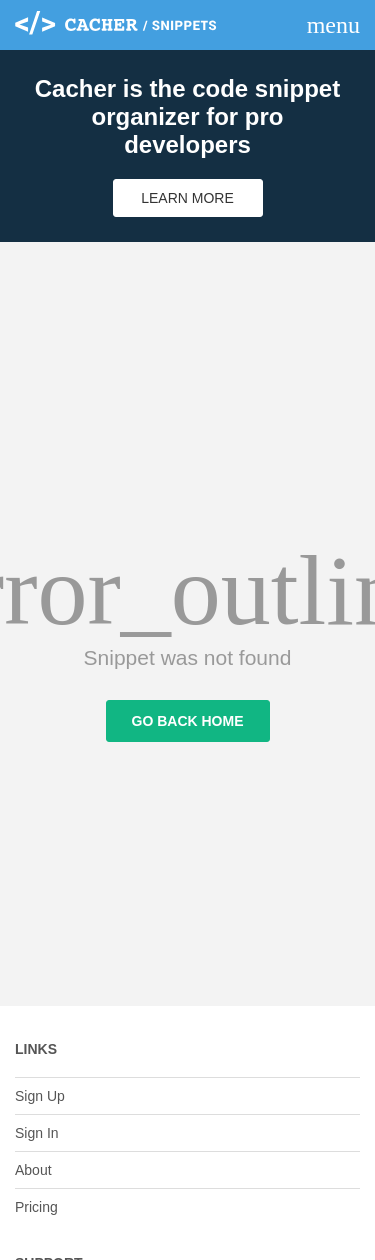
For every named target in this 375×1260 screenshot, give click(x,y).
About (33, 1170)
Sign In (37, 1133)
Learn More (187, 198)
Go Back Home (188, 721)
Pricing (36, 1207)
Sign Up (40, 1096)
